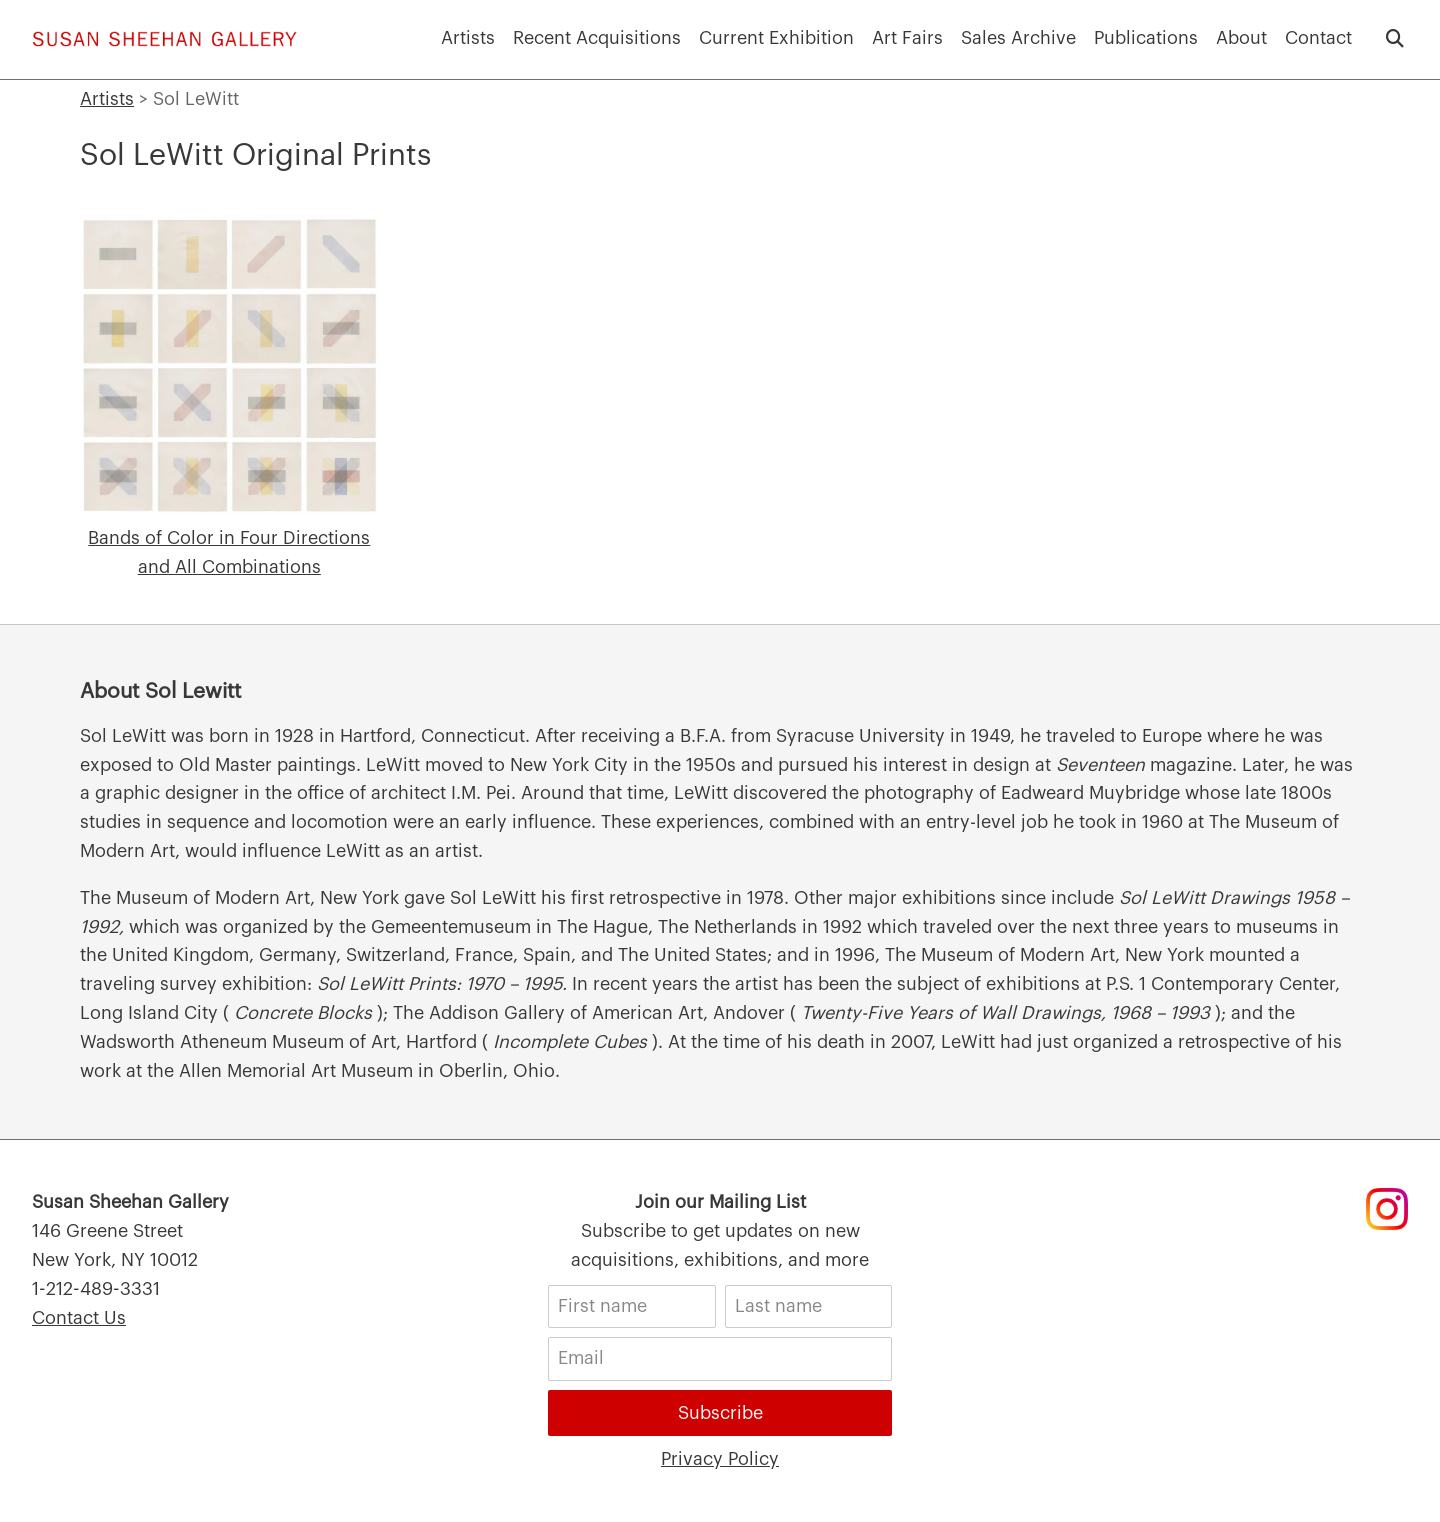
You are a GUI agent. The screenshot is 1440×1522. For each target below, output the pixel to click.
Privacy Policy (720, 1459)
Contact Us (79, 1318)
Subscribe (720, 1413)
